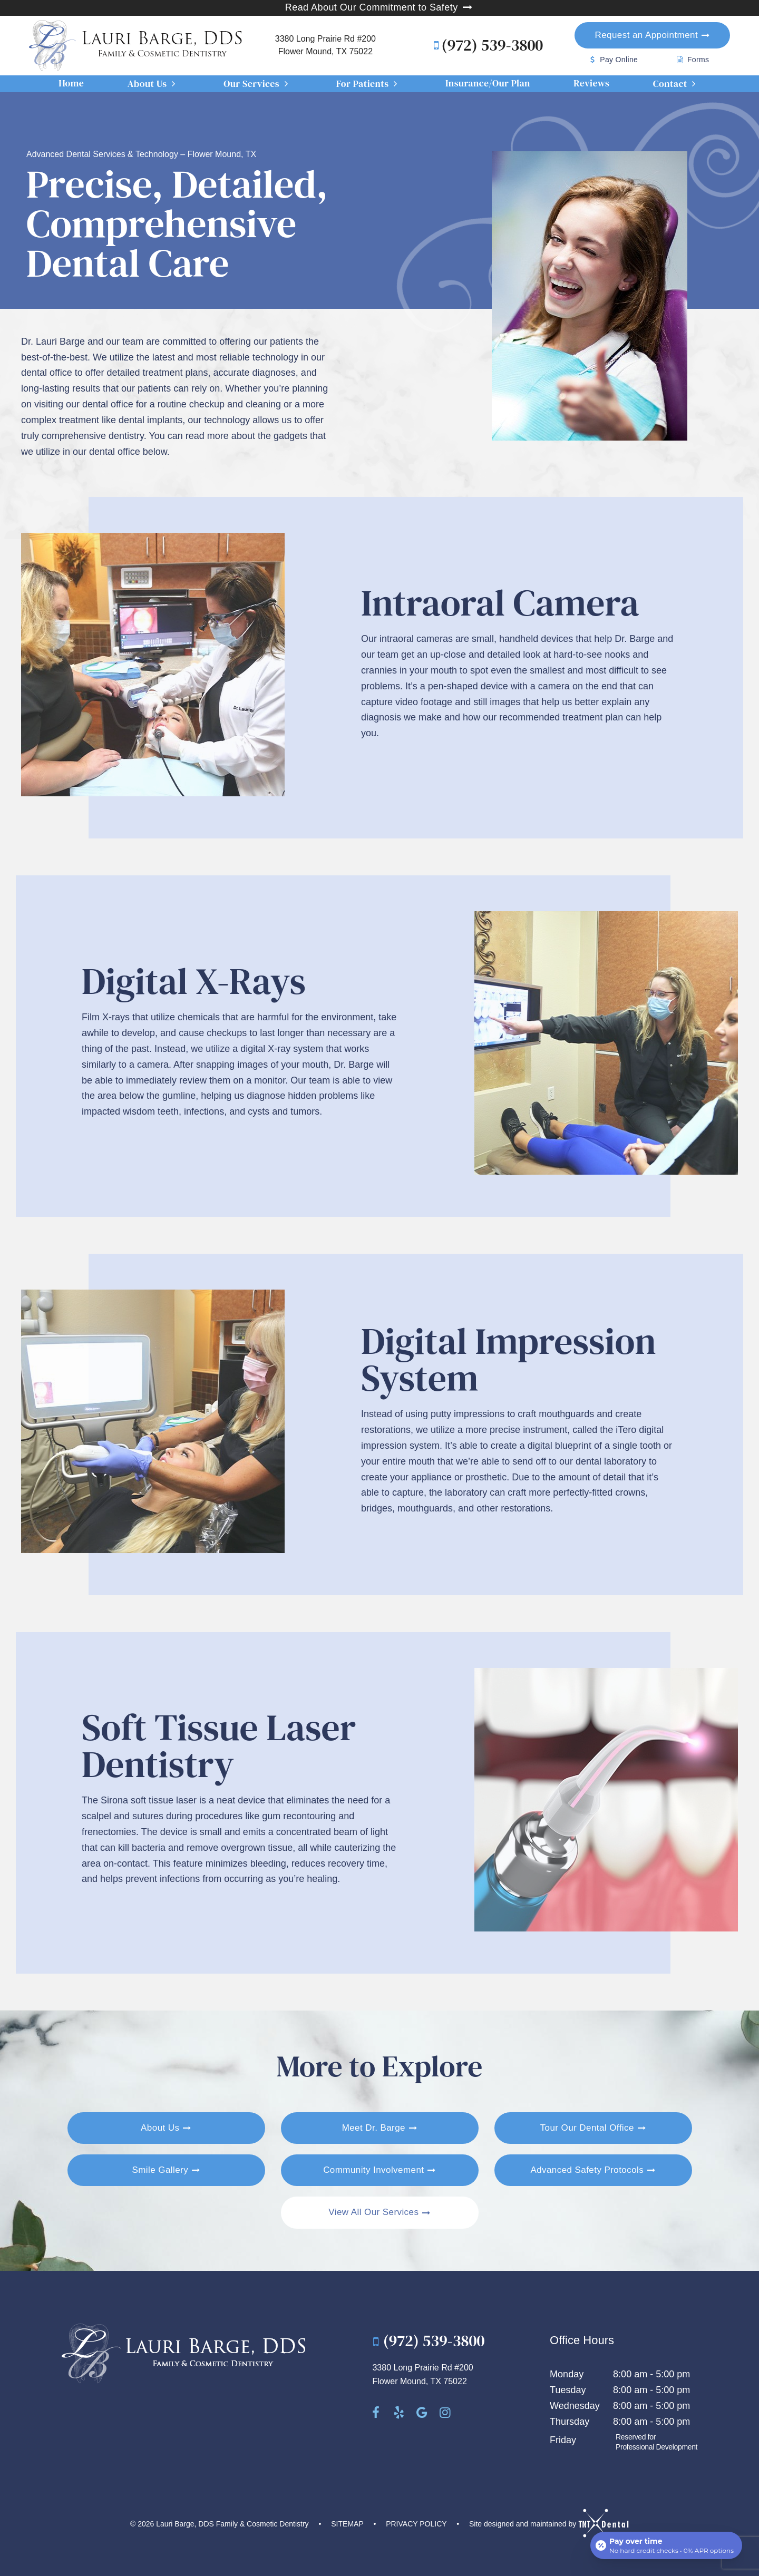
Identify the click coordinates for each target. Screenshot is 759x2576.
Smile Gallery (160, 2170)
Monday (566, 2374)
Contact (676, 83)
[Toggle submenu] (173, 84)
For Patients (369, 83)
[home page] (136, 45)
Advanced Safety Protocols (587, 2170)
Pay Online (612, 59)
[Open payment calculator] (666, 2545)
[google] (422, 2412)
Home (71, 83)
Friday (563, 2440)
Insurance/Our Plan (487, 83)
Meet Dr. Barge (373, 2128)
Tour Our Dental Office (587, 2128)
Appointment (646, 35)
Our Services (258, 83)
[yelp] (399, 2412)
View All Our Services (373, 2212)
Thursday (569, 2421)
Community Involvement (373, 2170)
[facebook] (376, 2412)
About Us (154, 83)
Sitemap (347, 2524)
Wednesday (575, 2406)
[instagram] (445, 2412)
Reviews (591, 83)
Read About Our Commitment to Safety (379, 7)
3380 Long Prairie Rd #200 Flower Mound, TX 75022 (325, 45)
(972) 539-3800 (485, 45)
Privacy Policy (416, 2524)
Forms (692, 59)
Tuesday (568, 2390)
